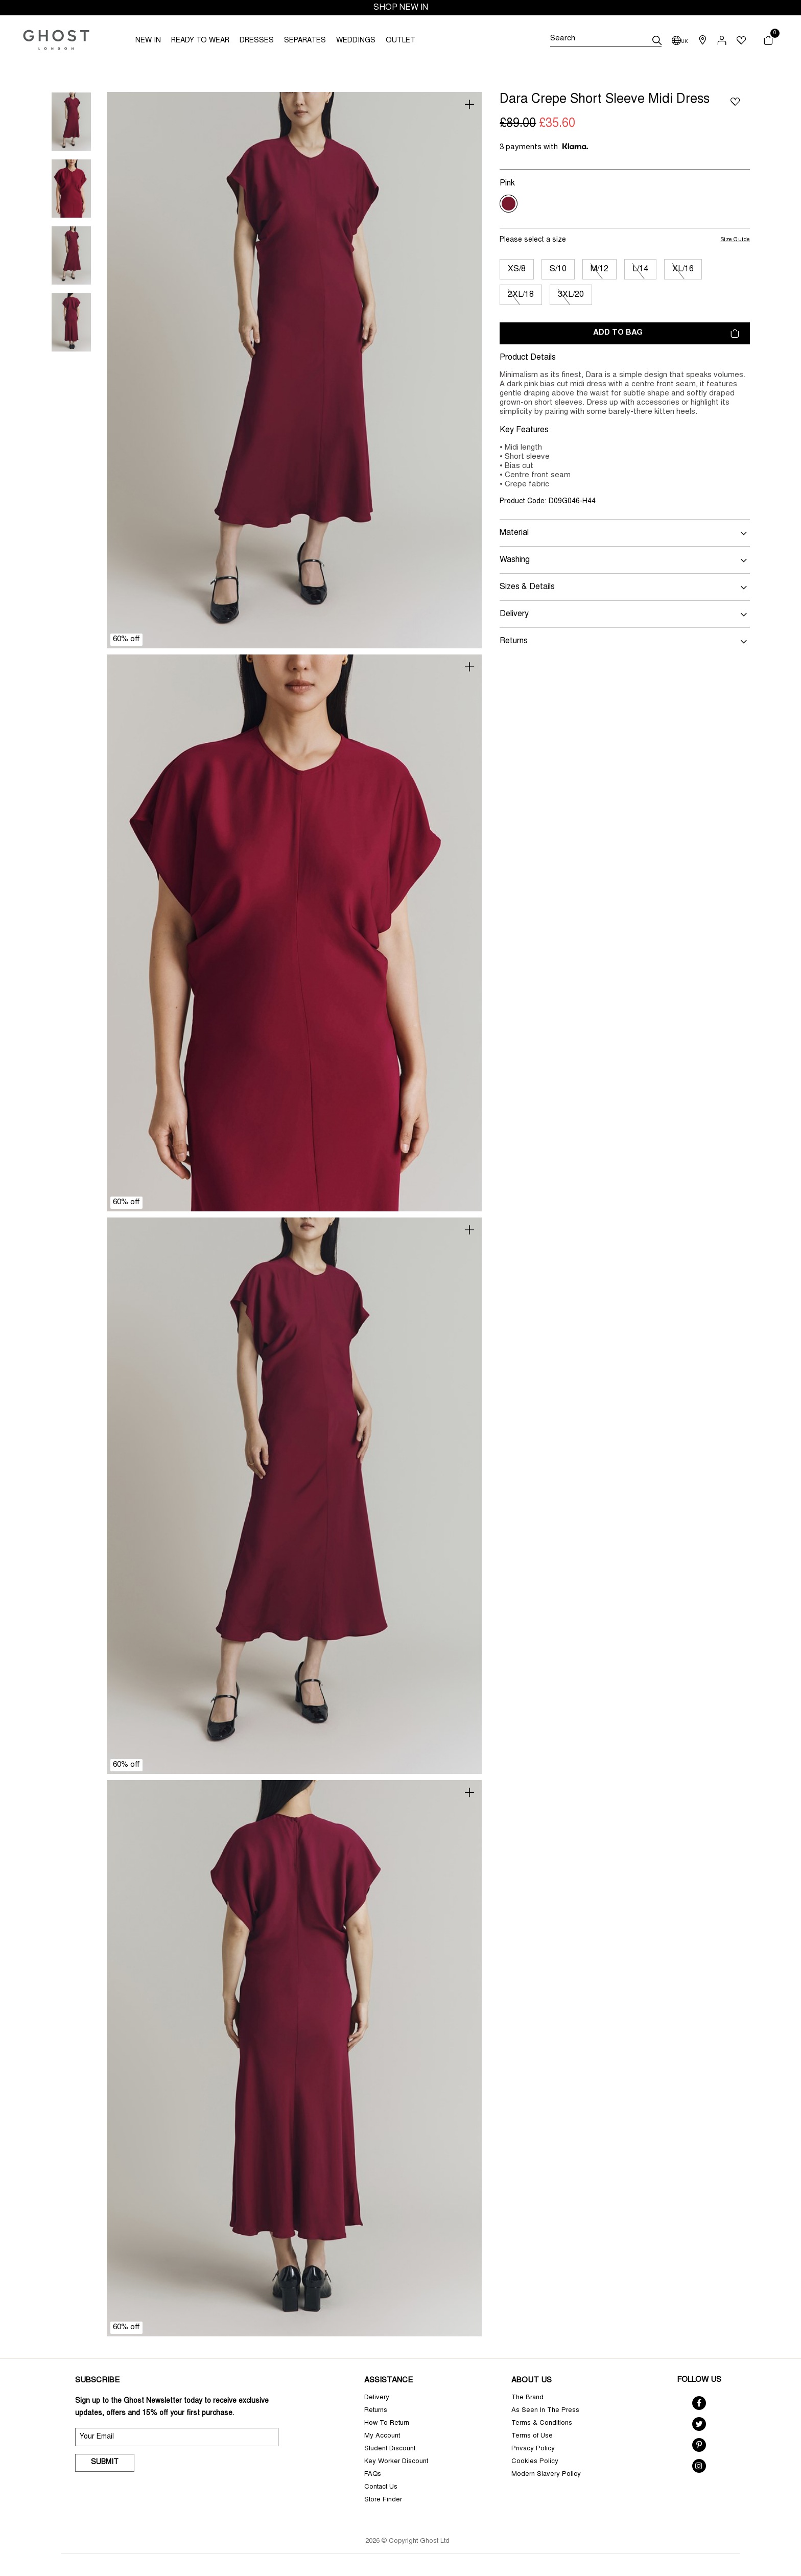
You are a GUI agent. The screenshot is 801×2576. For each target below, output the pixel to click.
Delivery (376, 2398)
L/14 (640, 269)
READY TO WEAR (200, 40)
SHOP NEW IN (400, 8)
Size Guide (735, 240)
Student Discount (389, 2449)
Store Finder (383, 2500)
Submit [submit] (105, 2462)
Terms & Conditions (541, 2423)
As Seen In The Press (545, 2410)
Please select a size (533, 240)
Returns (375, 2410)
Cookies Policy (534, 2461)
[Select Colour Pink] (508, 204)
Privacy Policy (533, 2449)
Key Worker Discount (396, 2461)
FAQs (372, 2474)
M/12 (599, 269)
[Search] (606, 40)
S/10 (558, 269)
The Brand (527, 2398)
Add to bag (666, 333)
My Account (382, 2436)
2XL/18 (521, 295)
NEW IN (148, 40)
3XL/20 (571, 295)
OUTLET (400, 40)
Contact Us (380, 2487)
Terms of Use (532, 2436)
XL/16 (683, 269)
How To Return (386, 2423)
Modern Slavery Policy (546, 2474)
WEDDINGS (355, 40)
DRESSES (257, 40)
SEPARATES (305, 40)
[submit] (657, 40)
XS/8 (517, 269)
